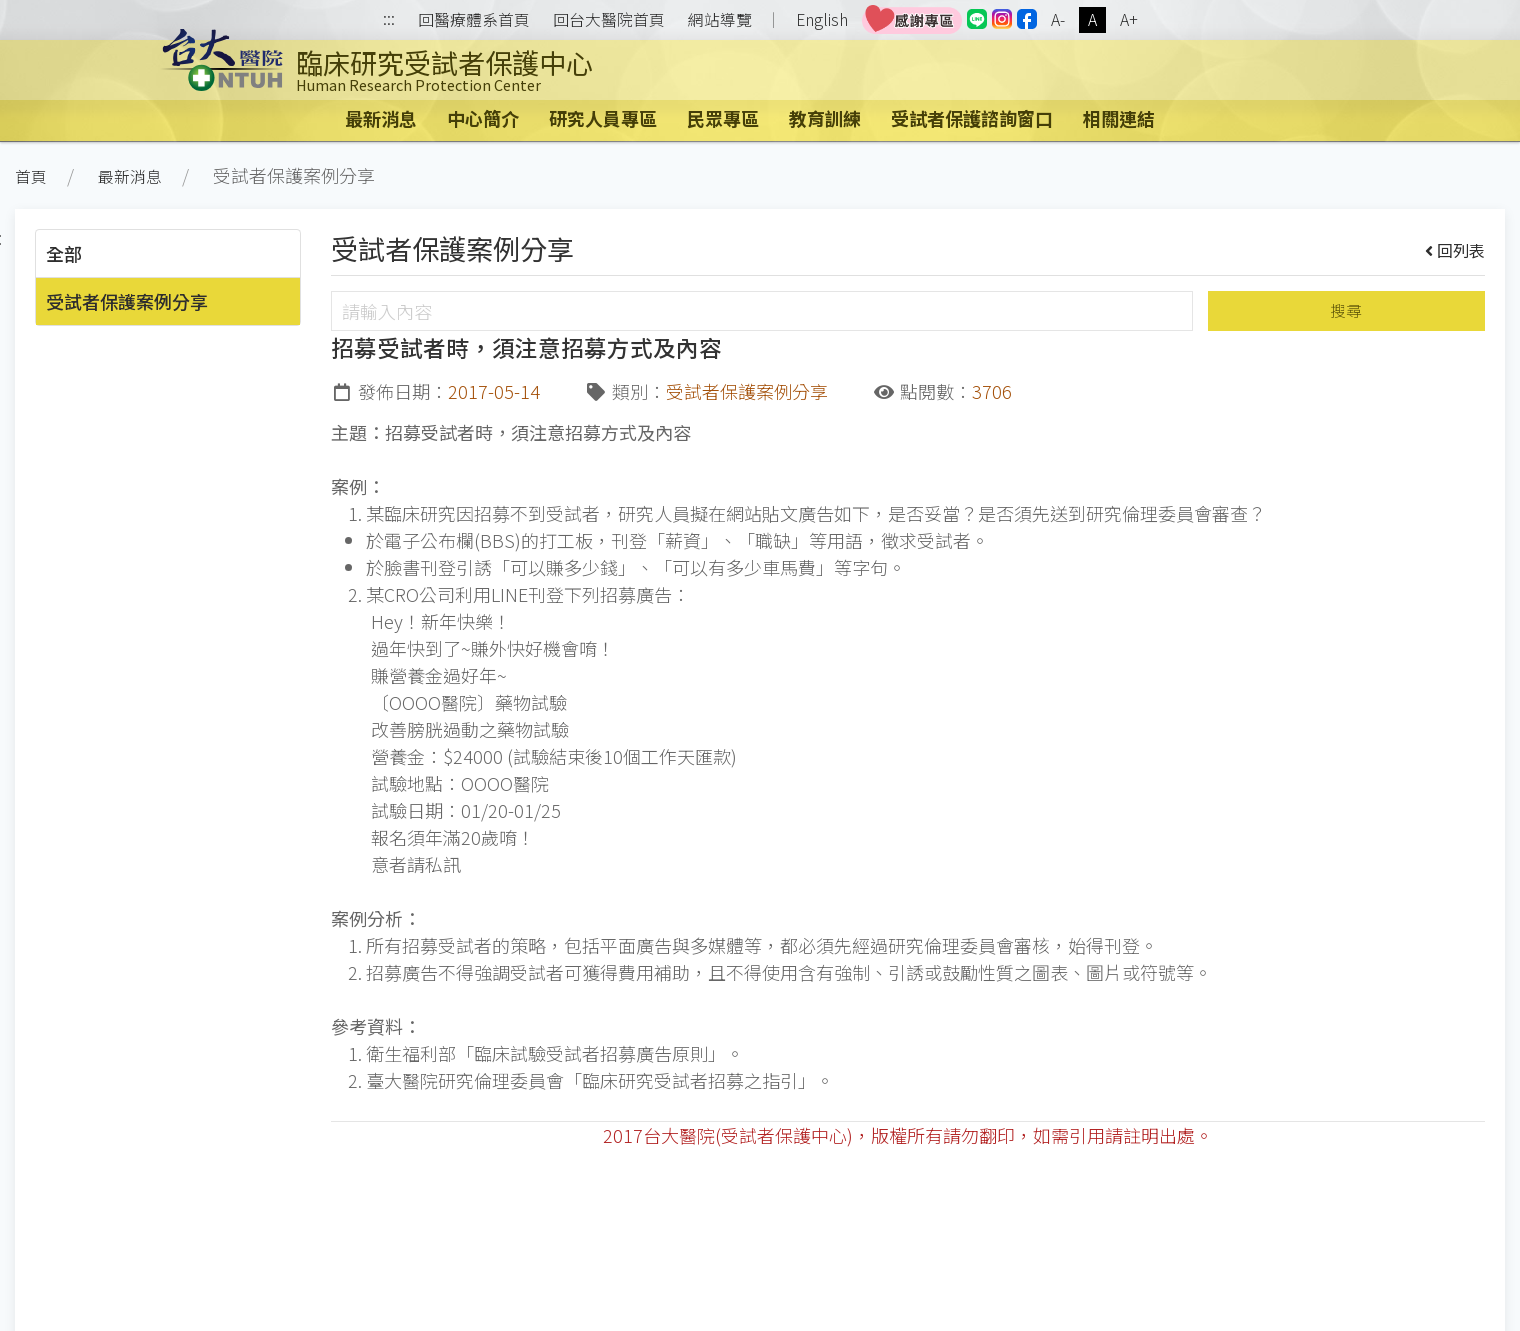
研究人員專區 (603, 118)
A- (1058, 19)
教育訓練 (825, 118)
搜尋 (1346, 310)
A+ (1129, 19)
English (822, 19)
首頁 (31, 176)
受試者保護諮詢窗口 (972, 118)
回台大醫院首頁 (609, 20)
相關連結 (1119, 118)
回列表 (1455, 250)
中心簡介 (483, 118)
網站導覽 (720, 20)
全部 (64, 253)
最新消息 (381, 118)
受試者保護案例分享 (127, 301)
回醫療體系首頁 (474, 20)
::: (389, 20)
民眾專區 (723, 118)
